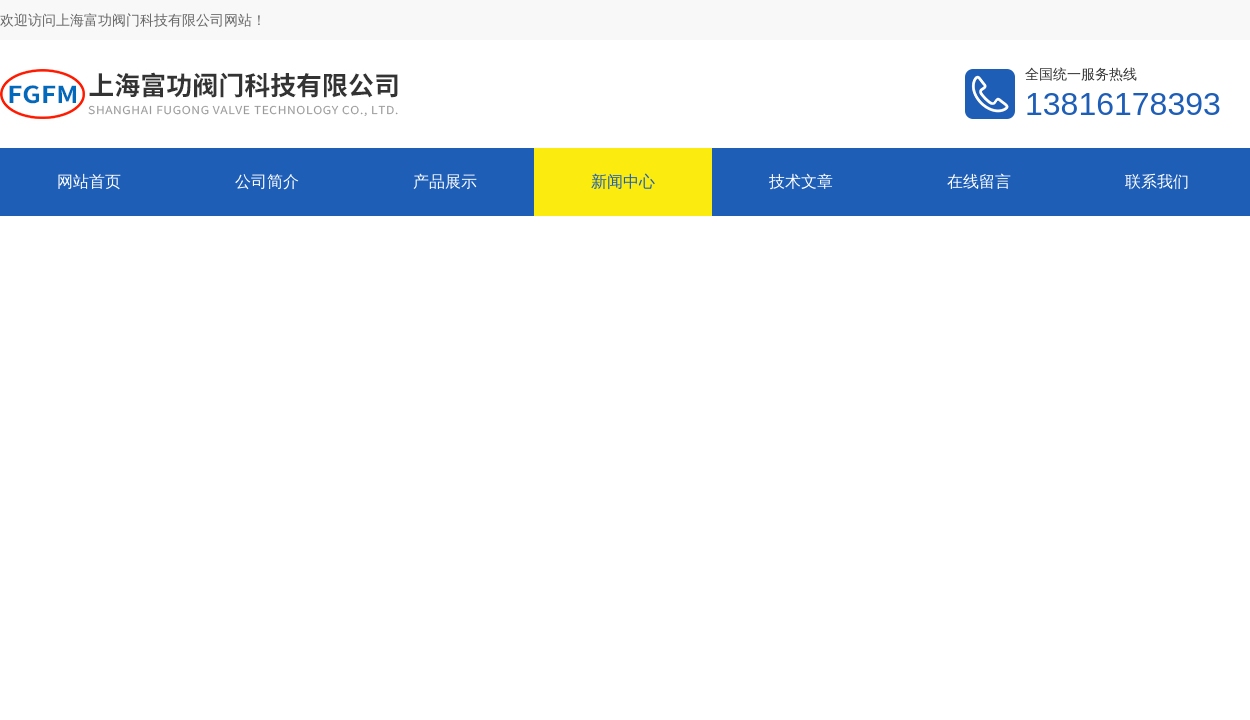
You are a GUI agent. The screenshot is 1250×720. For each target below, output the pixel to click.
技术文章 (801, 181)
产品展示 (445, 181)
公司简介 (267, 181)
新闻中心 (623, 181)
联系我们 (1157, 181)
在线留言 (979, 181)
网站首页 (89, 181)
